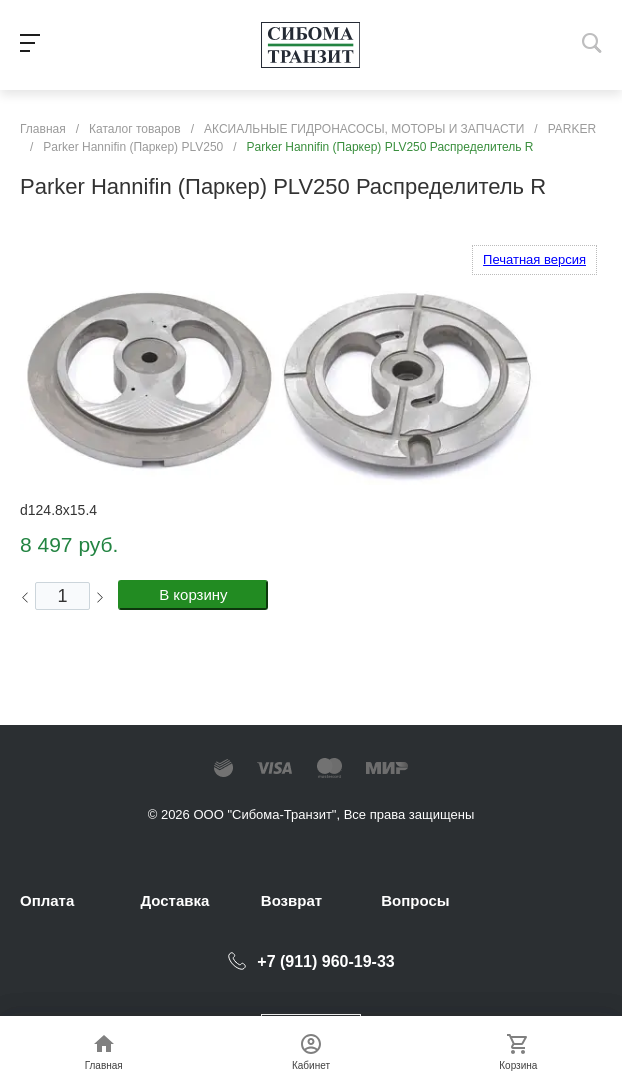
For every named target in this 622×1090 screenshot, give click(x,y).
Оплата (47, 900)
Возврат (291, 900)
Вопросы (415, 900)
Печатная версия (534, 259)
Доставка (174, 900)
